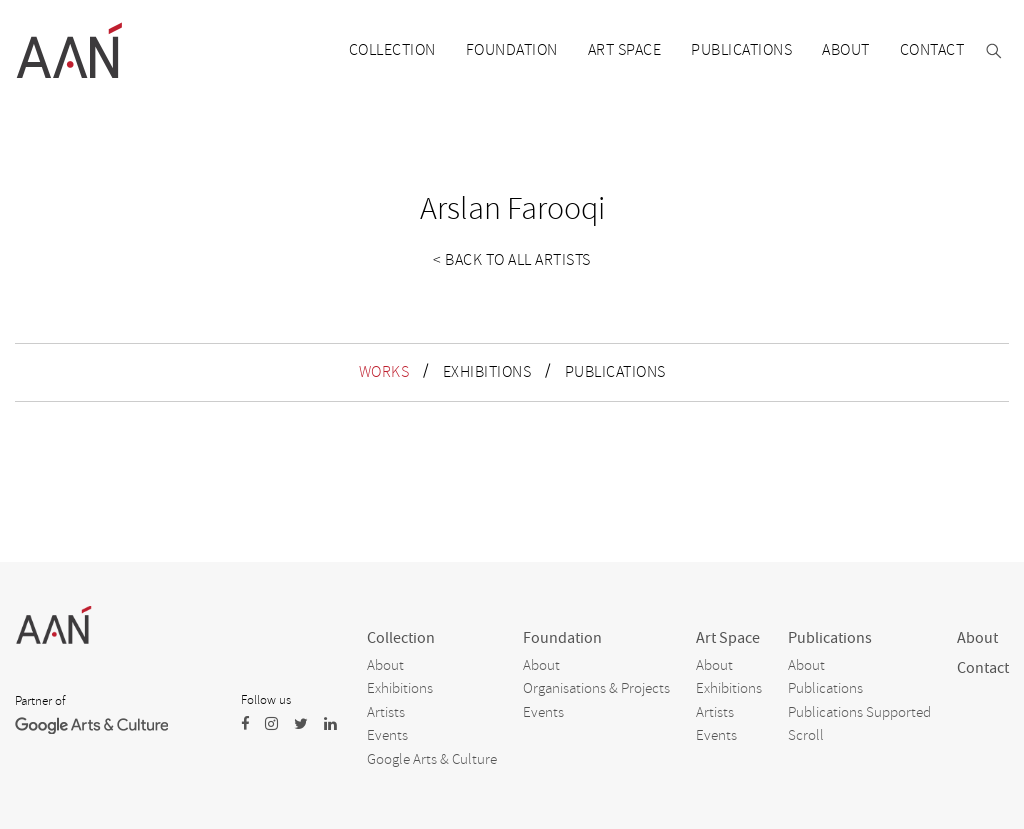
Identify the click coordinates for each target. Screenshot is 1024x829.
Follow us (266, 700)
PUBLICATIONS (615, 372)
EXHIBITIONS (487, 372)
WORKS (384, 372)
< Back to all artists (512, 260)
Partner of (40, 701)
